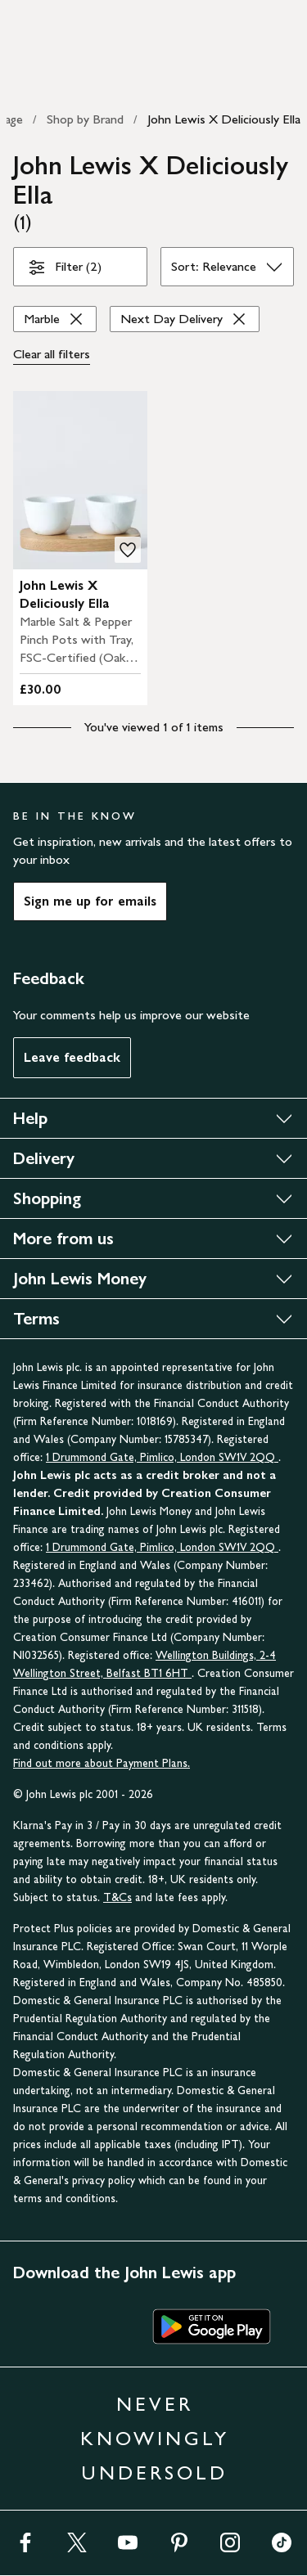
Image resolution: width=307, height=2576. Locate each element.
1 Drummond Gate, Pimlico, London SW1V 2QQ (162, 1457)
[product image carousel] (80, 480)
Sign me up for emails (90, 901)
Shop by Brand (85, 119)
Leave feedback (72, 1057)
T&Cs (117, 1897)
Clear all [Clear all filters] (51, 354)
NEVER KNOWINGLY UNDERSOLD (154, 2438)
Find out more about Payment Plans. (101, 1763)
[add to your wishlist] (128, 550)
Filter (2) (64, 270)
